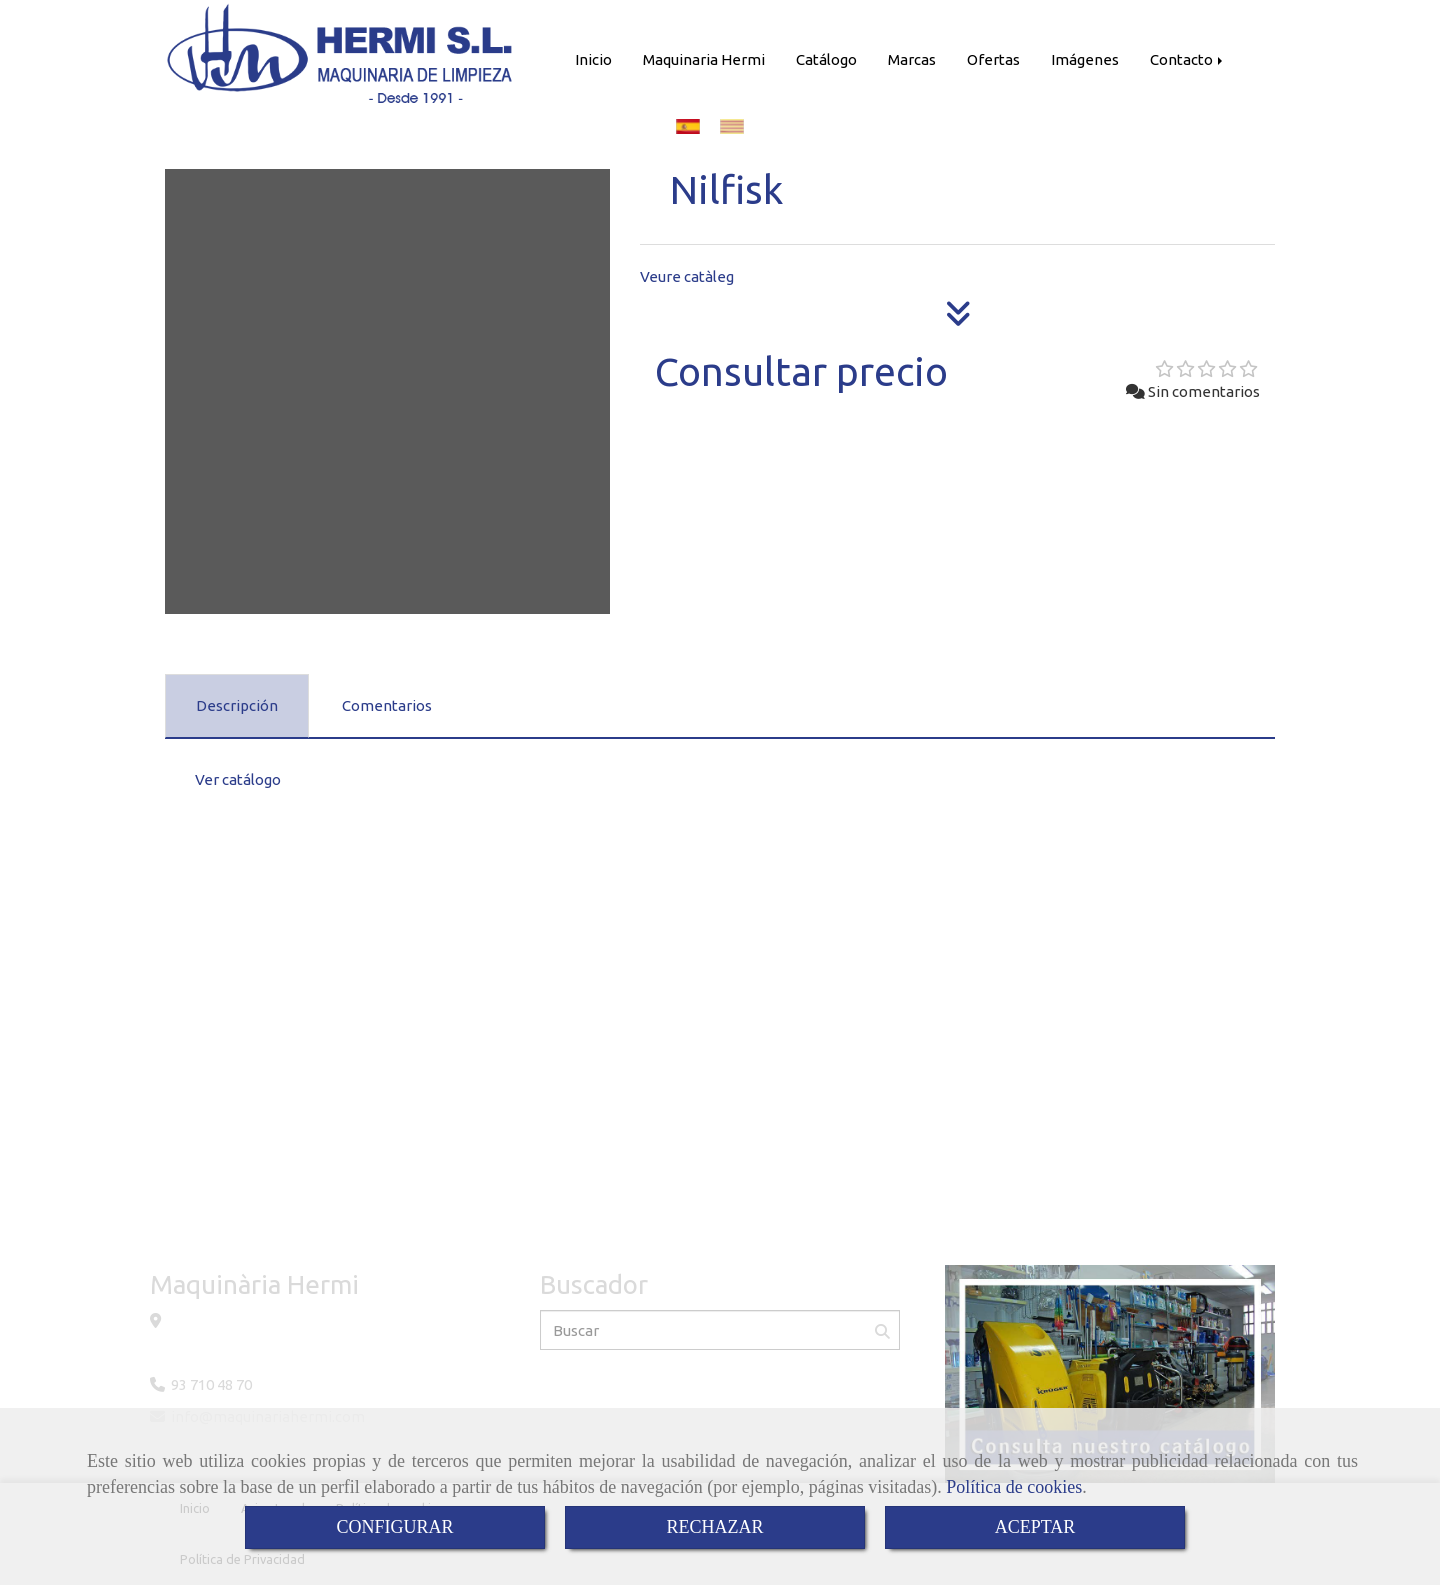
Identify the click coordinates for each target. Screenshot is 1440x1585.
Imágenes (1085, 59)
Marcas (912, 59)
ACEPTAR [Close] (1035, 1527)
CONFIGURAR (394, 1527)
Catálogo (826, 59)
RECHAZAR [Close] (714, 1527)
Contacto (1188, 59)
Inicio (593, 59)
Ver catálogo (238, 779)
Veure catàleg (687, 276)
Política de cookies (1014, 1487)
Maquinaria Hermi (704, 59)
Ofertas (993, 59)
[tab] (237, 706)
